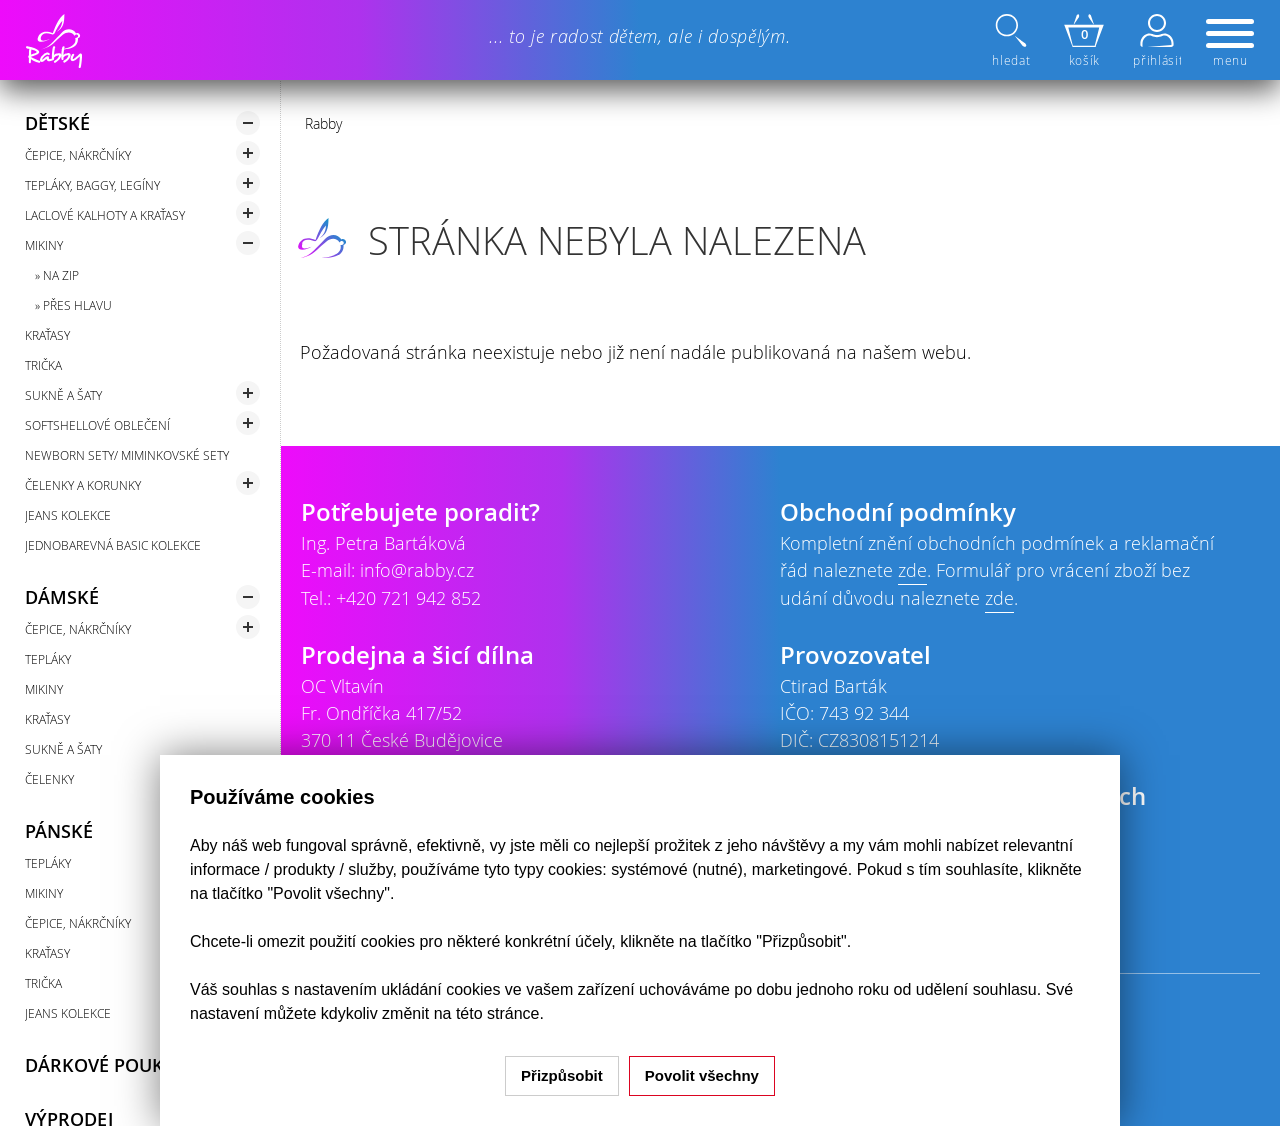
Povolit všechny (702, 1075)
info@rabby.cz (417, 570)
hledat (1013, 41)
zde (912, 570)
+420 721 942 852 (408, 598)
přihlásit (1157, 41)
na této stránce (487, 1013)
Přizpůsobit (562, 1075)
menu (1230, 44)
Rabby (323, 123)
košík (1084, 41)
